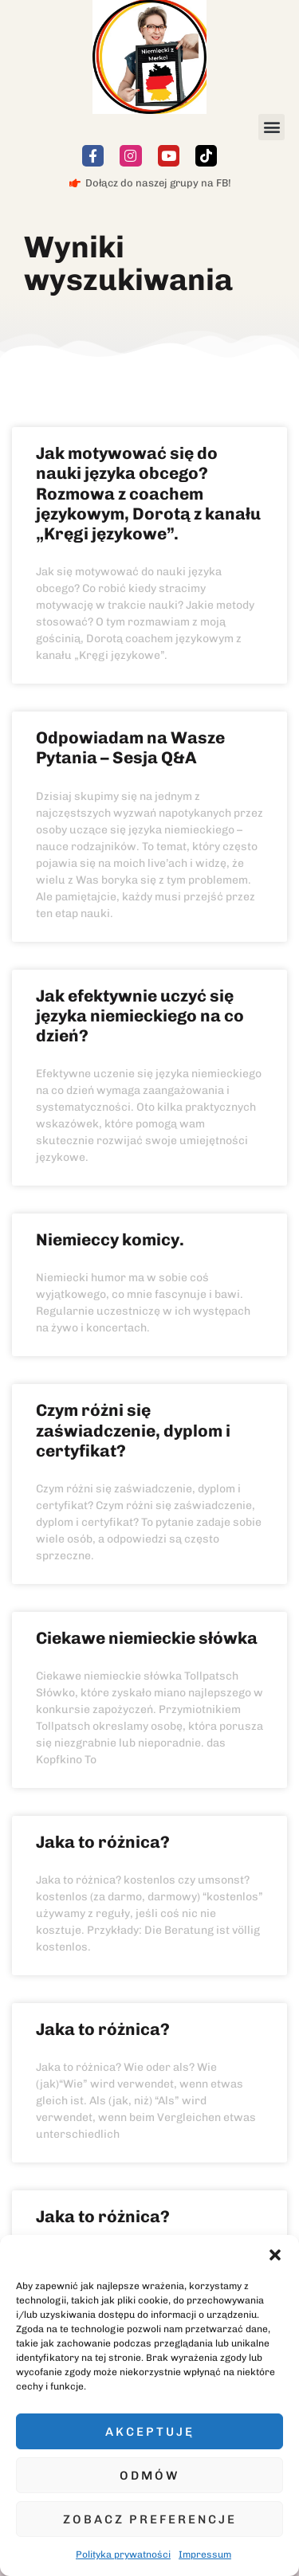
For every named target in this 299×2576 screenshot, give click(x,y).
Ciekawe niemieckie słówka (147, 1638)
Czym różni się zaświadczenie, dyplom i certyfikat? (133, 1430)
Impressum (205, 2554)
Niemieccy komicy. (110, 1239)
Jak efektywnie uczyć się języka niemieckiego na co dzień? (140, 1015)
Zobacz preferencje (150, 2519)
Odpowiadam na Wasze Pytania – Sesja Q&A (130, 747)
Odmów (149, 2475)
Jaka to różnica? (103, 1842)
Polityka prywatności (123, 2554)
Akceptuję (150, 2432)
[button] (275, 2255)
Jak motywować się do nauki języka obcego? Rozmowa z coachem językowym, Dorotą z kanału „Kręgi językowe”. (148, 493)
